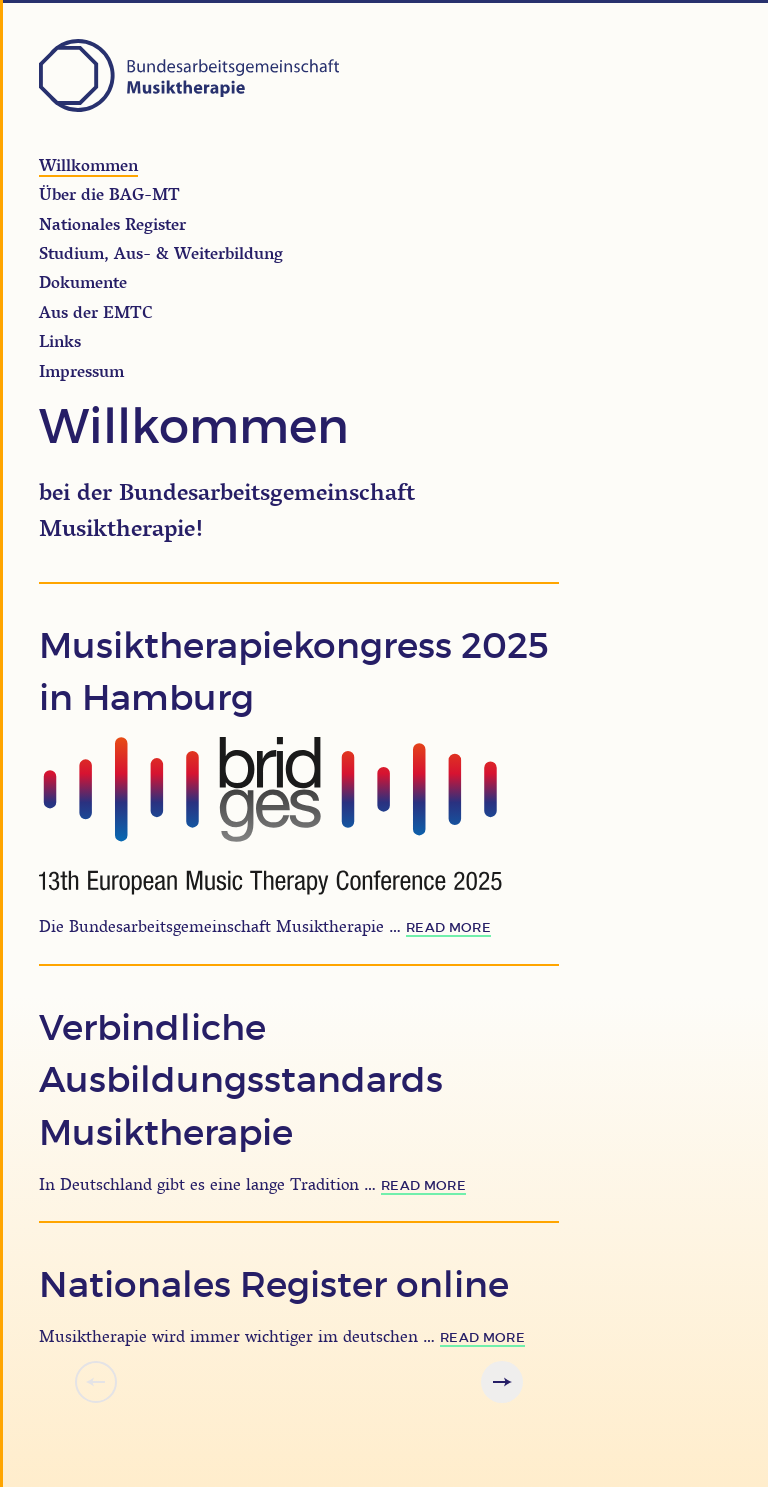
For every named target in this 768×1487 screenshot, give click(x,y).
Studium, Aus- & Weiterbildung (161, 253)
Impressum (81, 371)
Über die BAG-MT (109, 194)
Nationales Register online (274, 1284)
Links (60, 341)
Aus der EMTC (96, 312)
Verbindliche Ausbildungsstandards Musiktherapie (241, 1080)
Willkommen (88, 165)
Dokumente (83, 282)
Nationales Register (112, 224)
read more (448, 927)
